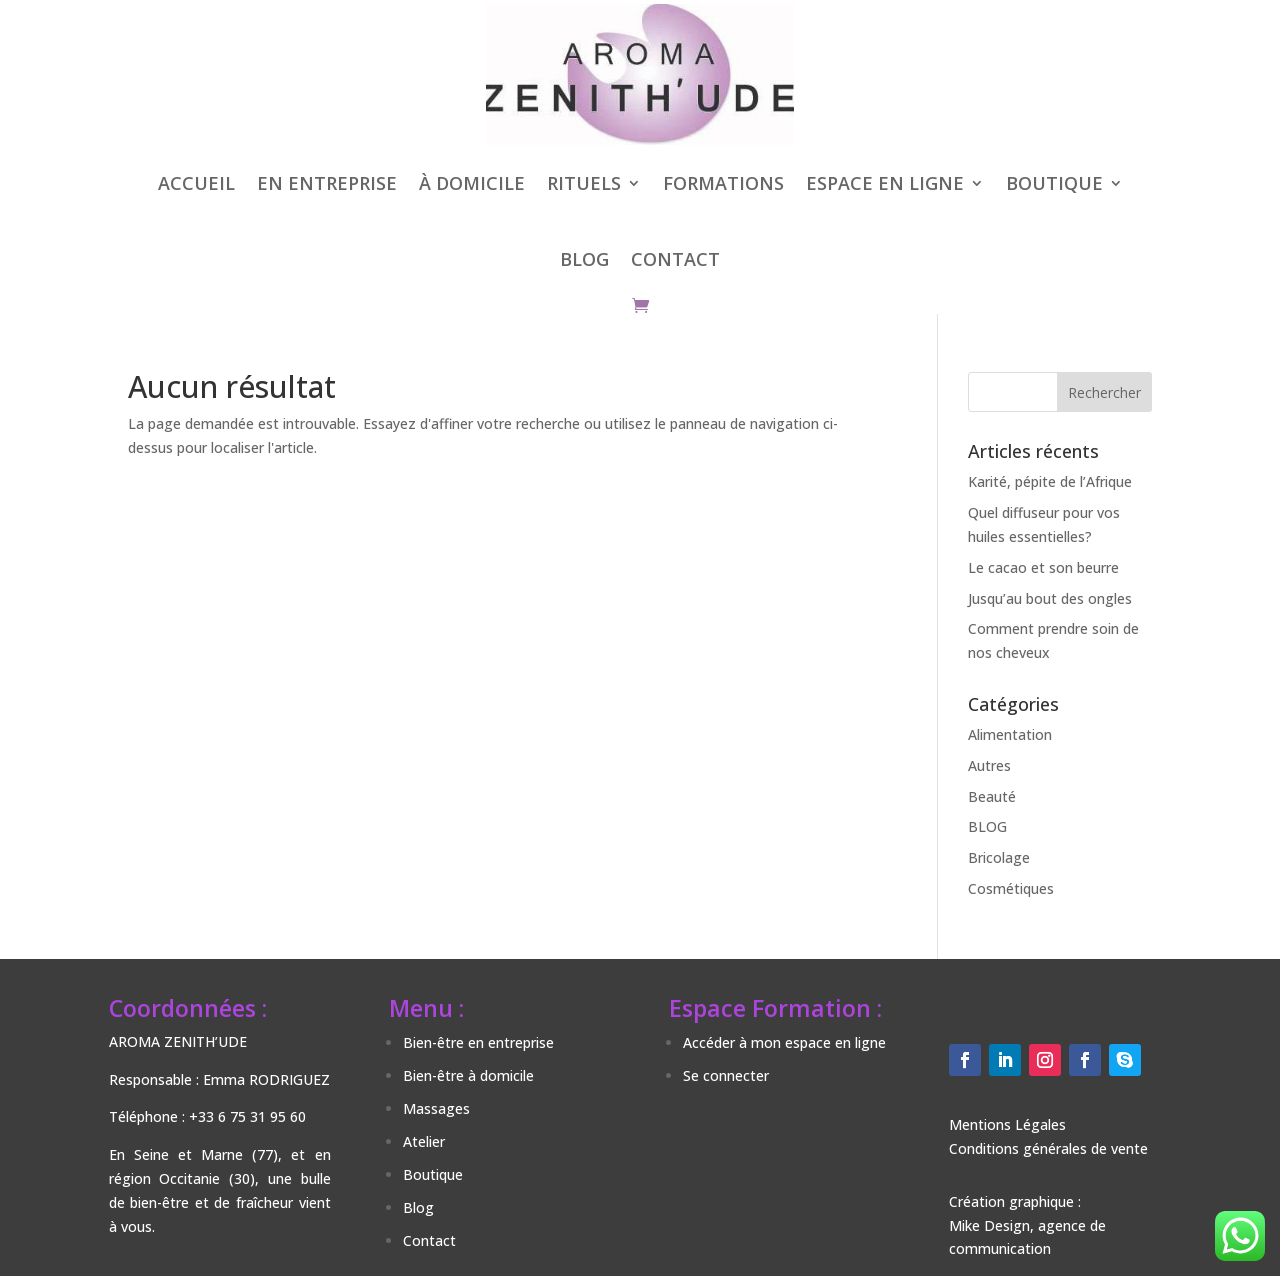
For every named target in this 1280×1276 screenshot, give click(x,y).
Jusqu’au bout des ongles (1050, 598)
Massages (436, 1108)
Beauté (992, 796)
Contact (429, 1240)
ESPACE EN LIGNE (885, 183)
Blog (418, 1207)
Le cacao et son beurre (1043, 567)
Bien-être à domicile (468, 1075)
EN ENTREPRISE (327, 183)
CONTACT (675, 259)
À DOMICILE (472, 183)
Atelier (424, 1141)
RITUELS (584, 183)
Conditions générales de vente (1048, 1148)
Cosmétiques (1011, 888)
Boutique (433, 1174)
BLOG (584, 259)
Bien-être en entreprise (478, 1042)
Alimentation (1010, 734)
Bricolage (999, 857)
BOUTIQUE (1054, 183)
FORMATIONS (723, 183)
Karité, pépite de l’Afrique (1050, 481)
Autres (989, 765)
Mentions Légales (1007, 1124)
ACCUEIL (196, 183)
